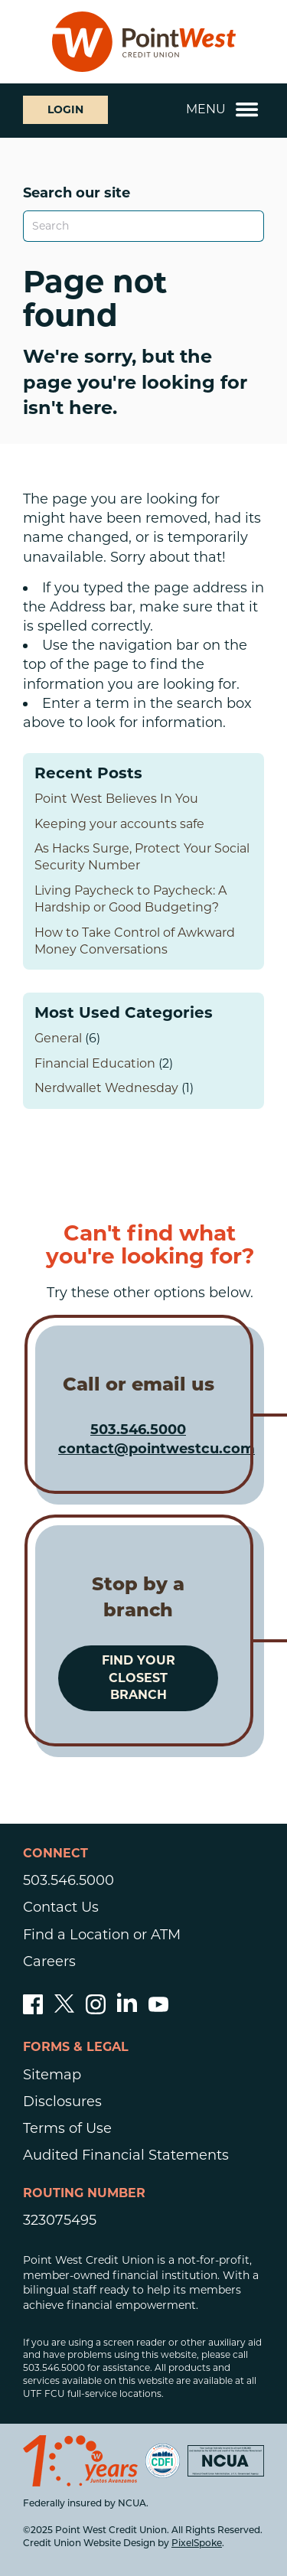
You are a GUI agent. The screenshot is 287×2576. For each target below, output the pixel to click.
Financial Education (94, 1063)
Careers (49, 1961)
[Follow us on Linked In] (127, 2007)
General (58, 1038)
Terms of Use (67, 2128)
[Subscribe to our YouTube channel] (158, 2009)
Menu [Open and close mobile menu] (222, 109)
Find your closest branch (138, 1677)
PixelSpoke (196, 2543)
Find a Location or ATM (102, 1934)
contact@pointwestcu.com (156, 1448)
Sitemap (52, 2074)
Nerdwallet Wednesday (106, 1088)
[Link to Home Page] (144, 41)
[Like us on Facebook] (33, 2009)
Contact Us (61, 1907)
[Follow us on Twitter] (64, 2009)
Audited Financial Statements (126, 2155)
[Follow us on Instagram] (96, 2009)
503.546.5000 (138, 1429)
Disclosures (62, 2101)
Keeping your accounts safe (119, 824)
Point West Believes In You (116, 798)
